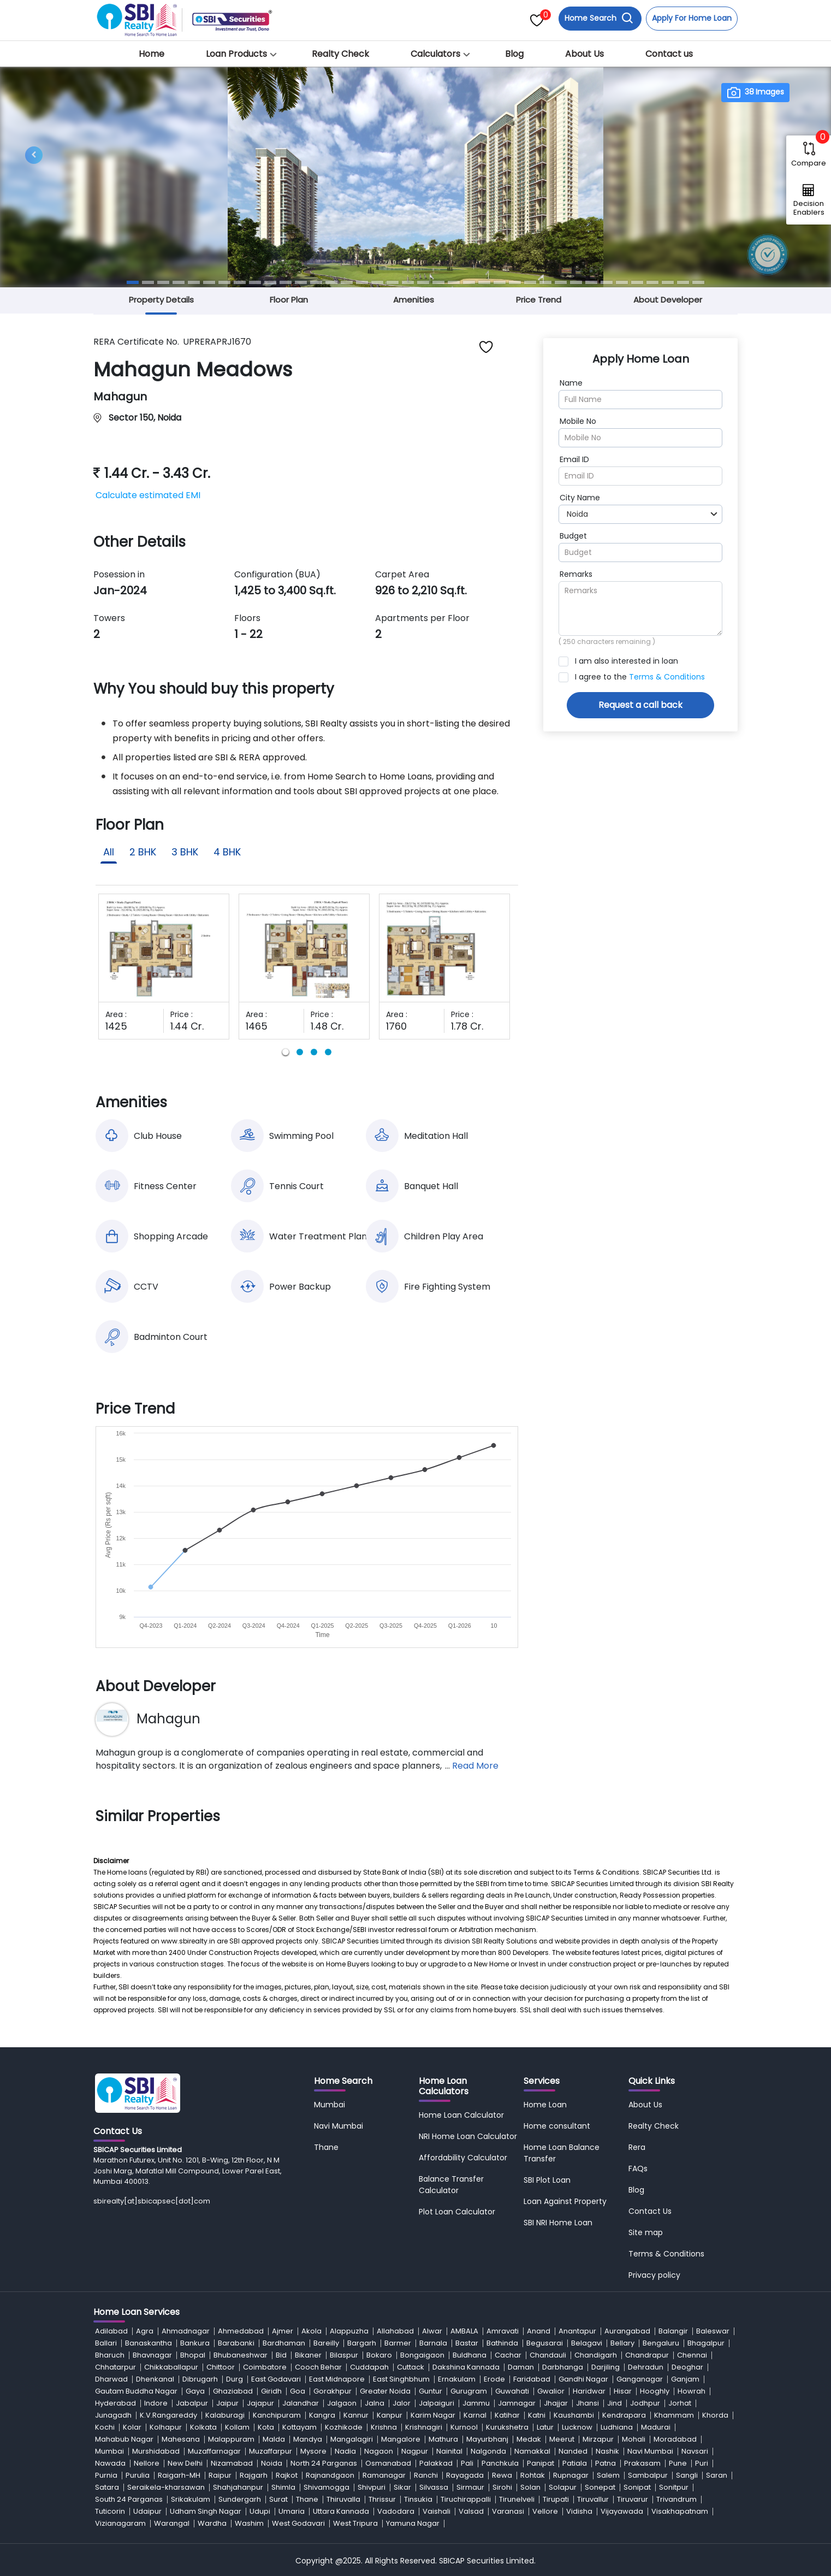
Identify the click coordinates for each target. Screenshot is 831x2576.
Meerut (561, 2439)
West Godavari (298, 2523)
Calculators (435, 54)
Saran (716, 2475)
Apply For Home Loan (692, 18)
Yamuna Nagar (413, 2523)
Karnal (475, 2415)
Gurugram (468, 2391)
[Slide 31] (591, 282)
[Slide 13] (316, 282)
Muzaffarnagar (214, 2451)
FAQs (638, 2168)
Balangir (673, 2331)
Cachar (508, 2355)
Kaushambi (574, 2415)
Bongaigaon (422, 2355)
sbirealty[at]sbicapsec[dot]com (151, 2201)
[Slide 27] (530, 282)
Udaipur (147, 2511)
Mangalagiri (351, 2439)
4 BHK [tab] (227, 852)
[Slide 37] (683, 282)
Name (571, 382)
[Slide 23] (469, 282)
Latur (545, 2427)
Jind (614, 2403)
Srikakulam (190, 2499)
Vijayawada (622, 2511)
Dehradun (645, 2367)
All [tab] (108, 852)
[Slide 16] (362, 282)
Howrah (691, 2391)
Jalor (402, 2403)
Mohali (633, 2439)
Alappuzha (349, 2331)
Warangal (171, 2523)
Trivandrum (676, 2499)
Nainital (449, 2451)
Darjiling (605, 2367)
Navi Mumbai (338, 2125)
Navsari (694, 2451)
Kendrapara (624, 2415)
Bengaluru (661, 2343)
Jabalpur (192, 2403)
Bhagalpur (706, 2343)
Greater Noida (385, 2391)
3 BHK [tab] (184, 852)
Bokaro (379, 2355)
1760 (396, 1026)
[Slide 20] (423, 282)
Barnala (433, 2343)
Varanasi (508, 2511)
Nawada (110, 2463)
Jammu (476, 2403)
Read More (475, 1765)
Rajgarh (254, 2475)
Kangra (322, 2415)
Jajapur (260, 2403)
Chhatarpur (115, 2367)
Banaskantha (148, 2343)
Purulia (138, 2475)
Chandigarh (595, 2355)
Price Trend (538, 299)
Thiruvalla (343, 2499)
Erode (494, 2379)
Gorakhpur (332, 2391)
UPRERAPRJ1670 (217, 341)
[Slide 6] (209, 282)
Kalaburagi (225, 2415)
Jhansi (587, 2403)
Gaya (195, 2391)
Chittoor (220, 2367)
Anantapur (577, 2331)
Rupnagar (571, 2475)
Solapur (563, 2487)
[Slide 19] (408, 282)
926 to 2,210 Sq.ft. (421, 590)
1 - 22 (248, 634)
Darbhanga (562, 2367)
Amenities (413, 299)
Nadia (345, 2451)
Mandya (307, 2439)
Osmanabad (388, 2463)
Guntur (430, 2391)
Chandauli (548, 2355)
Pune (678, 2463)
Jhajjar (556, 2403)
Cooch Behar (318, 2367)
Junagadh (113, 2415)
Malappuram (231, 2439)
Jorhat (679, 2403)
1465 (257, 1026)
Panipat (540, 2463)
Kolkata (203, 2427)
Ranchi (426, 2475)
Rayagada (465, 2475)
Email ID (574, 459)
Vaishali (436, 2511)
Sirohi (502, 2487)
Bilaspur (344, 2355)
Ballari (106, 2343)
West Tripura (355, 2523)
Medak (529, 2439)
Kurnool (464, 2427)
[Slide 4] (179, 282)
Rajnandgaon (330, 2475)
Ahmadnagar (186, 2331)
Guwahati (512, 2391)
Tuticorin (110, 2511)
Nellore (146, 2463)
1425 (116, 1026)
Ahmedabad (241, 2331)
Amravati (502, 2331)
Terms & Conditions (667, 676)
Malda (274, 2439)
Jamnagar (517, 2403)
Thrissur (382, 2499)
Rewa (502, 2475)
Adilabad (111, 2331)
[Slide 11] (286, 282)
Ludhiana (617, 2427)
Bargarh (361, 2343)
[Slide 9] (255, 282)
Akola (311, 2331)
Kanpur (389, 2415)
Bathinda (502, 2343)
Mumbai (329, 2104)
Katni (536, 2415)
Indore (156, 2403)
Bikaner (308, 2355)
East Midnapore (337, 2379)
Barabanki (236, 2343)
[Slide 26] (515, 282)
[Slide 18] (393, 282)
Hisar (623, 2391)
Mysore (313, 2451)
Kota (266, 2427)
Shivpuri (371, 2487)
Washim (249, 2523)
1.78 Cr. (467, 1026)
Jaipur (227, 2403)
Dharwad (111, 2379)
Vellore (545, 2511)
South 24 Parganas (129, 2499)
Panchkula (500, 2463)
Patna (605, 2463)
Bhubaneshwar (240, 2355)
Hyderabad (115, 2403)
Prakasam (642, 2463)
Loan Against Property (565, 2201)
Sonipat (637, 2487)
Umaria (291, 2511)
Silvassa (433, 2487)
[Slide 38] (698, 282)
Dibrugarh (200, 2379)
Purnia (106, 2475)
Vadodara (395, 2511)
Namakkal (532, 2451)
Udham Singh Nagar (205, 2511)
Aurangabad (627, 2331)
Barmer (397, 2343)
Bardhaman (284, 2343)
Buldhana (469, 2355)
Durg (234, 2379)
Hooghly (654, 2391)
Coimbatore (265, 2367)
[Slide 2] (148, 282)
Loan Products (236, 54)
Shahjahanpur (238, 2487)
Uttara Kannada (341, 2511)
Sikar (402, 2487)
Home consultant (557, 2125)
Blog (514, 54)
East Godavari (276, 2379)
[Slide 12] (301, 282)
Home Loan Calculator (461, 2115)
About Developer (667, 299)
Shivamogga (326, 2487)
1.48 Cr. (327, 1026)
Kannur (356, 2415)
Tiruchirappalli (466, 2499)
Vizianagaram (120, 2523)
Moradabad (675, 2439)
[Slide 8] (240, 282)
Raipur (220, 2475)
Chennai (692, 2355)
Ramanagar (384, 2475)
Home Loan (545, 2104)
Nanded (573, 2451)
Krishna (384, 2427)
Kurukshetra (507, 2427)
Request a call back (640, 705)
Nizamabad (232, 2463)
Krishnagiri (423, 2427)
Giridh (271, 2391)
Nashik (607, 2451)
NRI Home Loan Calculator (468, 2136)
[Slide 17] (377, 282)
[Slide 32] (607, 282)
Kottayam (299, 2427)
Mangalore (400, 2439)
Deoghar (687, 2367)
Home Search (599, 18)
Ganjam (685, 2379)
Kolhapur (166, 2427)
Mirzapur (598, 2439)
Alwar (432, 2331)
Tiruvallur (593, 2499)
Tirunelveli (517, 2499)
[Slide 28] (545, 282)
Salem (608, 2475)
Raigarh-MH (179, 2475)
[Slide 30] (576, 282)
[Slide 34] (637, 282)
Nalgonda (488, 2451)
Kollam (237, 2427)
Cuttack (410, 2367)
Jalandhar (300, 2403)
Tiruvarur (632, 2499)
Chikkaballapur (171, 2367)
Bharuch (109, 2355)
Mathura (443, 2439)
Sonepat (600, 2487)
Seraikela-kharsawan (166, 2487)
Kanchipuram (277, 2415)
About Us (584, 54)
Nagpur (414, 2451)
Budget (573, 535)
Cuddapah (369, 2367)
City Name (580, 497)
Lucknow (577, 2427)
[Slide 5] (194, 282)
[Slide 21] (438, 282)
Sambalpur (648, 2475)
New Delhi (185, 2463)
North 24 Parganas (323, 2463)
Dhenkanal (155, 2379)
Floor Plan (289, 299)
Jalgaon (342, 2403)
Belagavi (586, 2343)
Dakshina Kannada (466, 2367)
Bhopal (192, 2355)
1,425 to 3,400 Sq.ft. (285, 590)
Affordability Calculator (463, 2157)
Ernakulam (457, 2379)
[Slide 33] (622, 282)
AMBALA (464, 2331)
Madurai (655, 2427)
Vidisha (579, 2511)
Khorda (715, 2415)
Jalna (374, 2403)
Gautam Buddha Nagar (136, 2391)
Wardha (212, 2523)
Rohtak (532, 2475)
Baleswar (712, 2331)
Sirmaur (470, 2487)
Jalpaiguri (436, 2403)
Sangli (687, 2475)
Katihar (507, 2415)
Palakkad (436, 2463)
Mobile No (578, 421)
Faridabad (531, 2379)
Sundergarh (239, 2499)
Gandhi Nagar (583, 2379)
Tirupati (556, 2499)
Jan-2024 (120, 590)
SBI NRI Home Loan (558, 2222)
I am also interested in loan (626, 660)
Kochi (105, 2427)
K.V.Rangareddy (168, 2415)
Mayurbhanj (487, 2439)
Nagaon (378, 2451)
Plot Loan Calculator (457, 2211)
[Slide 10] (270, 282)
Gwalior (551, 2391)
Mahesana (181, 2439)
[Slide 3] (163, 282)
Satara (107, 2487)
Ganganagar (639, 2379)
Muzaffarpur (270, 2451)
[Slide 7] (224, 282)
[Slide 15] (347, 282)
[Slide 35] (652, 282)
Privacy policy (654, 2275)
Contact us (669, 54)
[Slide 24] (484, 282)
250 (569, 641)
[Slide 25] (500, 282)
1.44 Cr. (187, 1026)
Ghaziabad (233, 2391)
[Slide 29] (561, 282)
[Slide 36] (668, 282)
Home (151, 54)
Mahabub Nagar (124, 2439)
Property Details (161, 299)
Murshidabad (156, 2451)
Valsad (471, 2511)
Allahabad (395, 2331)
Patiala (574, 2463)
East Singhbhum (401, 2379)
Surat (278, 2499)
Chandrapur (647, 2355)
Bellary (622, 2343)
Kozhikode (344, 2427)
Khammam (674, 2415)
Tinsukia (418, 2499)
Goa (297, 2391)
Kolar (132, 2427)
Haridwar (589, 2391)
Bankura (195, 2343)
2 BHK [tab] (142, 852)
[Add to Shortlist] (486, 347)
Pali (467, 2463)
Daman (521, 2367)
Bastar (466, 2343)
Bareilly (326, 2343)
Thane (326, 2147)
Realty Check (340, 54)
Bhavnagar (152, 2355)
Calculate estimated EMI (148, 495)
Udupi (260, 2511)
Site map (645, 2232)
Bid (281, 2355)
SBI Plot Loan (547, 2180)
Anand (538, 2331)
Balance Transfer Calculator (451, 2184)
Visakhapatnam (679, 2511)
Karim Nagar (433, 2415)
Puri (701, 2463)
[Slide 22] (454, 282)
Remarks (576, 574)
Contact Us (650, 2211)
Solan (530, 2487)
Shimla (283, 2487)
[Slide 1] (133, 282)
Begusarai (544, 2343)
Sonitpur (673, 2487)
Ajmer (282, 2331)
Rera (636, 2147)
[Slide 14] (331, 282)
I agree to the (640, 676)
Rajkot (287, 2475)
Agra (144, 2331)
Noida (271, 2463)
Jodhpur (645, 2403)
